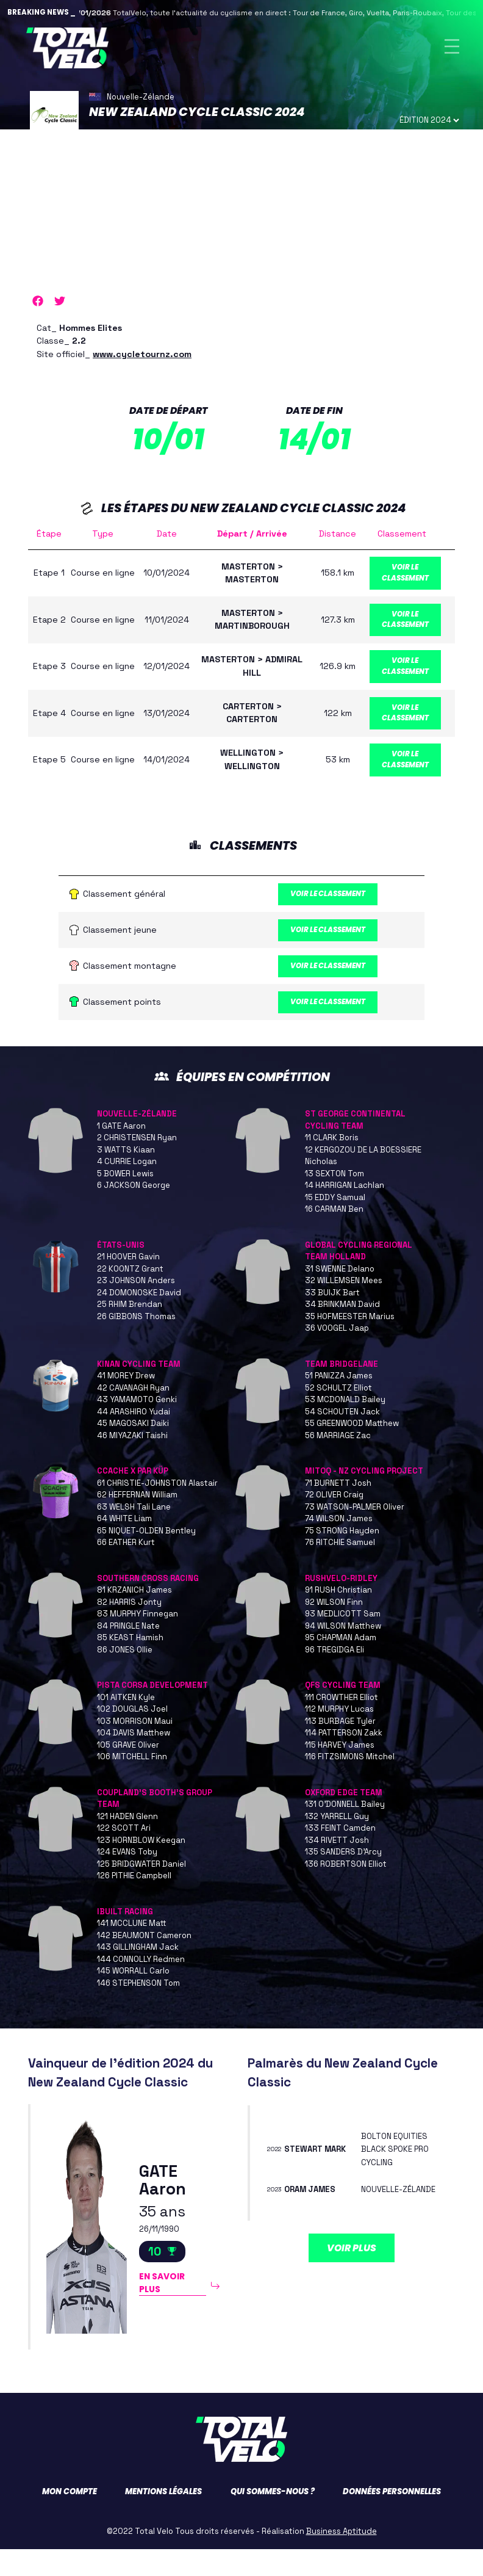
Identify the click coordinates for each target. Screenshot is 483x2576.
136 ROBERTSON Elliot (346, 1891)
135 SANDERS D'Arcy (343, 1878)
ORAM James (312, 2222)
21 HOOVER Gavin (128, 1283)
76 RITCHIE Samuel (340, 1569)
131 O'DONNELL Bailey (345, 1831)
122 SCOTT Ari (124, 1855)
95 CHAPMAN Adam (340, 1664)
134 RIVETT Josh (337, 1867)
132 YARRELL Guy (337, 1843)
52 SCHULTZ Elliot (338, 1414)
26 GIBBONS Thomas (136, 1343)
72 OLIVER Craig (334, 1521)
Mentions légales (163, 2518)
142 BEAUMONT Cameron (144, 1962)
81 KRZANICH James (134, 1617)
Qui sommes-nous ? (273, 2518)
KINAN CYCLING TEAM (139, 1391)
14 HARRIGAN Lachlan (344, 1212)
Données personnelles (392, 2518)
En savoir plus (164, 2312)
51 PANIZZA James (339, 1402)
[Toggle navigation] (452, 48)
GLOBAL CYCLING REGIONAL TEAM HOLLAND (358, 1278)
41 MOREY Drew (126, 1402)
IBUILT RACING (125, 1938)
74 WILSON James (339, 1545)
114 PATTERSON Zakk (343, 1759)
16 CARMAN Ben (334, 1236)
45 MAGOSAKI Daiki (133, 1450)
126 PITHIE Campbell (134, 1902)
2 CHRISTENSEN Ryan (137, 1164)
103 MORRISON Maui (135, 1748)
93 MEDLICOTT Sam (343, 1640)
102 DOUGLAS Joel (132, 1736)
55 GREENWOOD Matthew (352, 1450)
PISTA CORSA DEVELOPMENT (152, 1712)
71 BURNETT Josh (338, 1510)
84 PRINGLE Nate (128, 1653)
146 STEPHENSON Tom (138, 2010)
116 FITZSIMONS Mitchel (350, 1783)
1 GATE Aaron (121, 1153)
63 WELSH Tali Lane (134, 1534)
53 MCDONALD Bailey (345, 1426)
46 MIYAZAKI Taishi (132, 1462)
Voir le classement (411, 578)
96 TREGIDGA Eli (334, 1676)
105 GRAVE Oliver (128, 1772)
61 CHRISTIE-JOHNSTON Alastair (157, 1510)
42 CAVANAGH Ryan (133, 1414)
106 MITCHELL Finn (132, 1783)
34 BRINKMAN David (342, 1331)
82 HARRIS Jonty (129, 1629)
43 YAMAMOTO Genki (137, 1426)
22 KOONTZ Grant (130, 1295)
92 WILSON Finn (334, 1629)
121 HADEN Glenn (127, 1843)
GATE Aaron (163, 2205)
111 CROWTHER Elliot (341, 1724)
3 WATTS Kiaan (126, 1176)
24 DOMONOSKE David (139, 1319)
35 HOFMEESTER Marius (350, 1343)
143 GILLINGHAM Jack (138, 1974)
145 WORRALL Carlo (133, 1997)
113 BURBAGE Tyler (340, 1748)
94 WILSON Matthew (343, 1653)
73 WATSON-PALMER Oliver (354, 1534)
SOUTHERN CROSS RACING (148, 1605)
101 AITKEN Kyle (126, 1724)
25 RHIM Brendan (129, 1331)
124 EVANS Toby (127, 1878)
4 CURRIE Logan (127, 1188)
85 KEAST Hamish (130, 1664)
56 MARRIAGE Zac (338, 1462)
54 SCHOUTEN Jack (342, 1438)
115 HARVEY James (339, 1772)
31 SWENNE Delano (339, 1295)
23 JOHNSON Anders (136, 1307)
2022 (277, 2175)
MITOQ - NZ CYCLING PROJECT (364, 1497)
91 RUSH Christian (338, 1617)
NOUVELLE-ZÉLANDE (137, 1140)
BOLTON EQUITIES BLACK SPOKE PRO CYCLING (397, 2175)
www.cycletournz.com (142, 357)
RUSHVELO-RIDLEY (341, 1605)
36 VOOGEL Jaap (337, 1355)
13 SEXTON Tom (334, 1200)
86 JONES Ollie (124, 1676)
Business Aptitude (341, 2558)
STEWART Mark (318, 2175)
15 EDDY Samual (335, 1224)
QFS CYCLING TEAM (343, 1712)
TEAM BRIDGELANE (341, 1391)
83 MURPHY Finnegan (137, 1640)
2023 (276, 2222)
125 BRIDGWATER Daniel (141, 1891)
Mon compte (69, 2518)
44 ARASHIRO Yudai (133, 1438)
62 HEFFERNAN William (137, 1521)
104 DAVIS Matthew (133, 1759)
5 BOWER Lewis (125, 1200)
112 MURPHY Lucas (339, 1736)
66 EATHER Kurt (126, 1569)
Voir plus (351, 2287)
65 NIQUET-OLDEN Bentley (146, 1557)
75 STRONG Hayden (342, 1557)
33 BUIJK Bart (332, 1319)
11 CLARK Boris (332, 1164)
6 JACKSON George (133, 1212)
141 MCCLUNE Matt (131, 1950)
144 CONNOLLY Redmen (141, 1986)
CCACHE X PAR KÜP (132, 1497)
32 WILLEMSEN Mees (343, 1307)
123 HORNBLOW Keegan (141, 1867)
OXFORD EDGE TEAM (343, 1819)
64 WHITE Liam (124, 1545)
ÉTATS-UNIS (121, 1272)
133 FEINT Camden (340, 1855)
